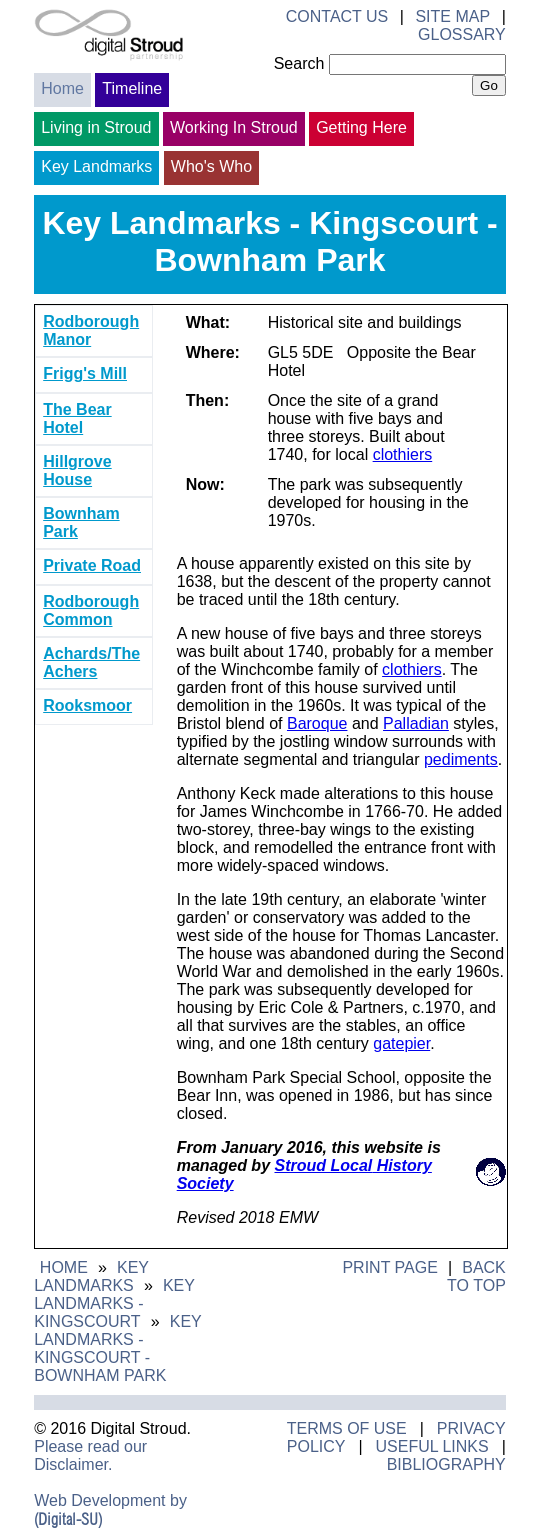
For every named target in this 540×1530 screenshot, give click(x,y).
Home (62, 88)
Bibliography (446, 1464)
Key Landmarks (96, 166)
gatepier (401, 1043)
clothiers (403, 454)
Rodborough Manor (91, 330)
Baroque (317, 723)
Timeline (132, 88)
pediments (461, 759)
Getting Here (361, 127)
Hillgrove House (77, 470)
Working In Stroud (234, 127)
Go (489, 85)
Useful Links (431, 1446)
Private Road (92, 565)
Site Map (452, 16)
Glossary (462, 34)
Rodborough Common (91, 610)
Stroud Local (323, 1165)
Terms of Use (347, 1428)
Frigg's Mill (85, 373)
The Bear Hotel (77, 418)
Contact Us (337, 16)
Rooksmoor (87, 705)
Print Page (389, 1267)
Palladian (416, 723)
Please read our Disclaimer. (90, 1455)
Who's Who (211, 166)
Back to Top (476, 1276)
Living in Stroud (96, 127)
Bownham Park (81, 522)
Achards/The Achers (91, 662)
